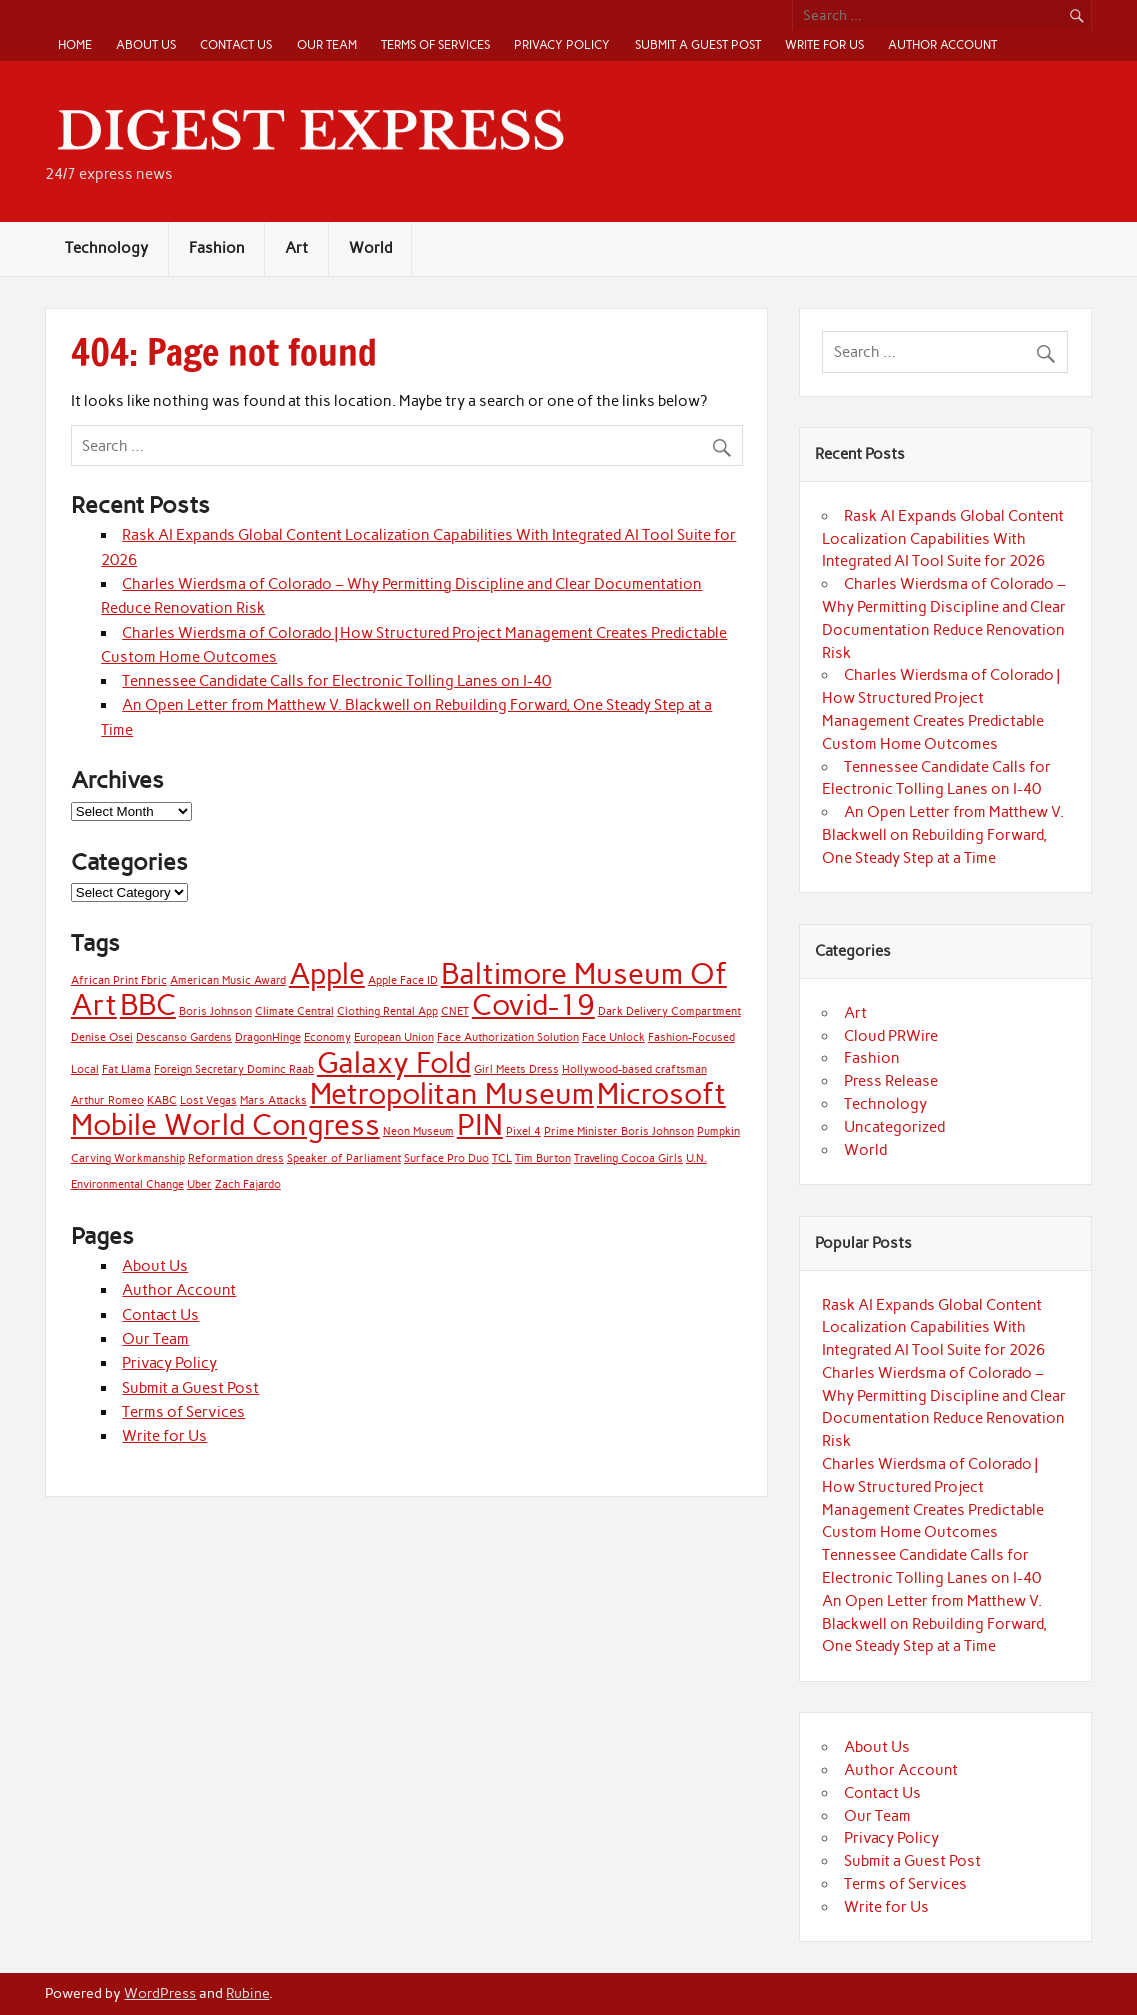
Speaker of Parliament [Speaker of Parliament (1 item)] (344, 1158)
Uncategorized (894, 1127)
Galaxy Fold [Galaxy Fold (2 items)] (394, 1062)
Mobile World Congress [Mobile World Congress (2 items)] (225, 1124)
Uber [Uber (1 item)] (199, 1184)
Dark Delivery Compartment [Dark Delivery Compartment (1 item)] (669, 1011)
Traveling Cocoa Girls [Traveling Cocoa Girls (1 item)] (628, 1158)
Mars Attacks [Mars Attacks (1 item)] (273, 1100)
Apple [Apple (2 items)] (327, 973)
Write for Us (824, 44)
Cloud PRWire (891, 1036)
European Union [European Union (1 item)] (394, 1037)
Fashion (217, 248)
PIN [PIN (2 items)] (480, 1124)
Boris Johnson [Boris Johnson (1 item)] (215, 1011)
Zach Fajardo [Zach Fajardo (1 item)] (248, 1184)
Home (75, 44)
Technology (106, 248)
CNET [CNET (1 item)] (455, 1011)
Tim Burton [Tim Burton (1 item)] (543, 1158)
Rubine (247, 1993)
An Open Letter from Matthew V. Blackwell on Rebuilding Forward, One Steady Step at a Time (942, 835)
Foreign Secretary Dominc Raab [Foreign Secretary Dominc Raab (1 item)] (234, 1069)
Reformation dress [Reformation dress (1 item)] (236, 1158)
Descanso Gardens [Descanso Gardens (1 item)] (184, 1037)
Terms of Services (435, 44)
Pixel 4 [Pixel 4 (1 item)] (523, 1131)
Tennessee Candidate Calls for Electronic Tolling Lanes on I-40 (336, 681)
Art (296, 248)
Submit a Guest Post (698, 44)
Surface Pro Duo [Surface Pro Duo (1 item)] (446, 1158)
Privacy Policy (562, 44)
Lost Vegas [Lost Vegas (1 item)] (208, 1100)
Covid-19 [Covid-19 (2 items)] (533, 1004)
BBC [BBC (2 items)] (148, 1004)
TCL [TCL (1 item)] (502, 1158)
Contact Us (236, 44)
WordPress (160, 1993)
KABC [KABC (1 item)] (162, 1100)
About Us (146, 44)
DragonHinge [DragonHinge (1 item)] (268, 1037)
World (370, 248)
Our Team (327, 44)
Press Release (891, 1081)
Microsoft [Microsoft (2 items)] (661, 1093)
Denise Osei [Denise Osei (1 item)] (102, 1037)
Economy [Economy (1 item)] (327, 1037)
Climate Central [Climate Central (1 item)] (294, 1011)
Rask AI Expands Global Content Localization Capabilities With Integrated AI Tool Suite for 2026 (942, 539)
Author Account (942, 44)
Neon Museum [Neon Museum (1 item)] (418, 1131)
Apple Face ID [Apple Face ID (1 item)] (403, 980)
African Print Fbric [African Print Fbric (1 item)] (119, 980)
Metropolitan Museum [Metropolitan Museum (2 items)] (452, 1093)
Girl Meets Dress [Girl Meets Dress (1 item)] (516, 1069)
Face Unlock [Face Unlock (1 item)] (613, 1037)
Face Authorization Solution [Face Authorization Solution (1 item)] (508, 1037)
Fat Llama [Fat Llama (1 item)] (126, 1069)
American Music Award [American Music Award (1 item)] (228, 980)
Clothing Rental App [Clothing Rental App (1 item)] (387, 1011)
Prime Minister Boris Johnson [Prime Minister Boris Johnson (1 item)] (619, 1131)
